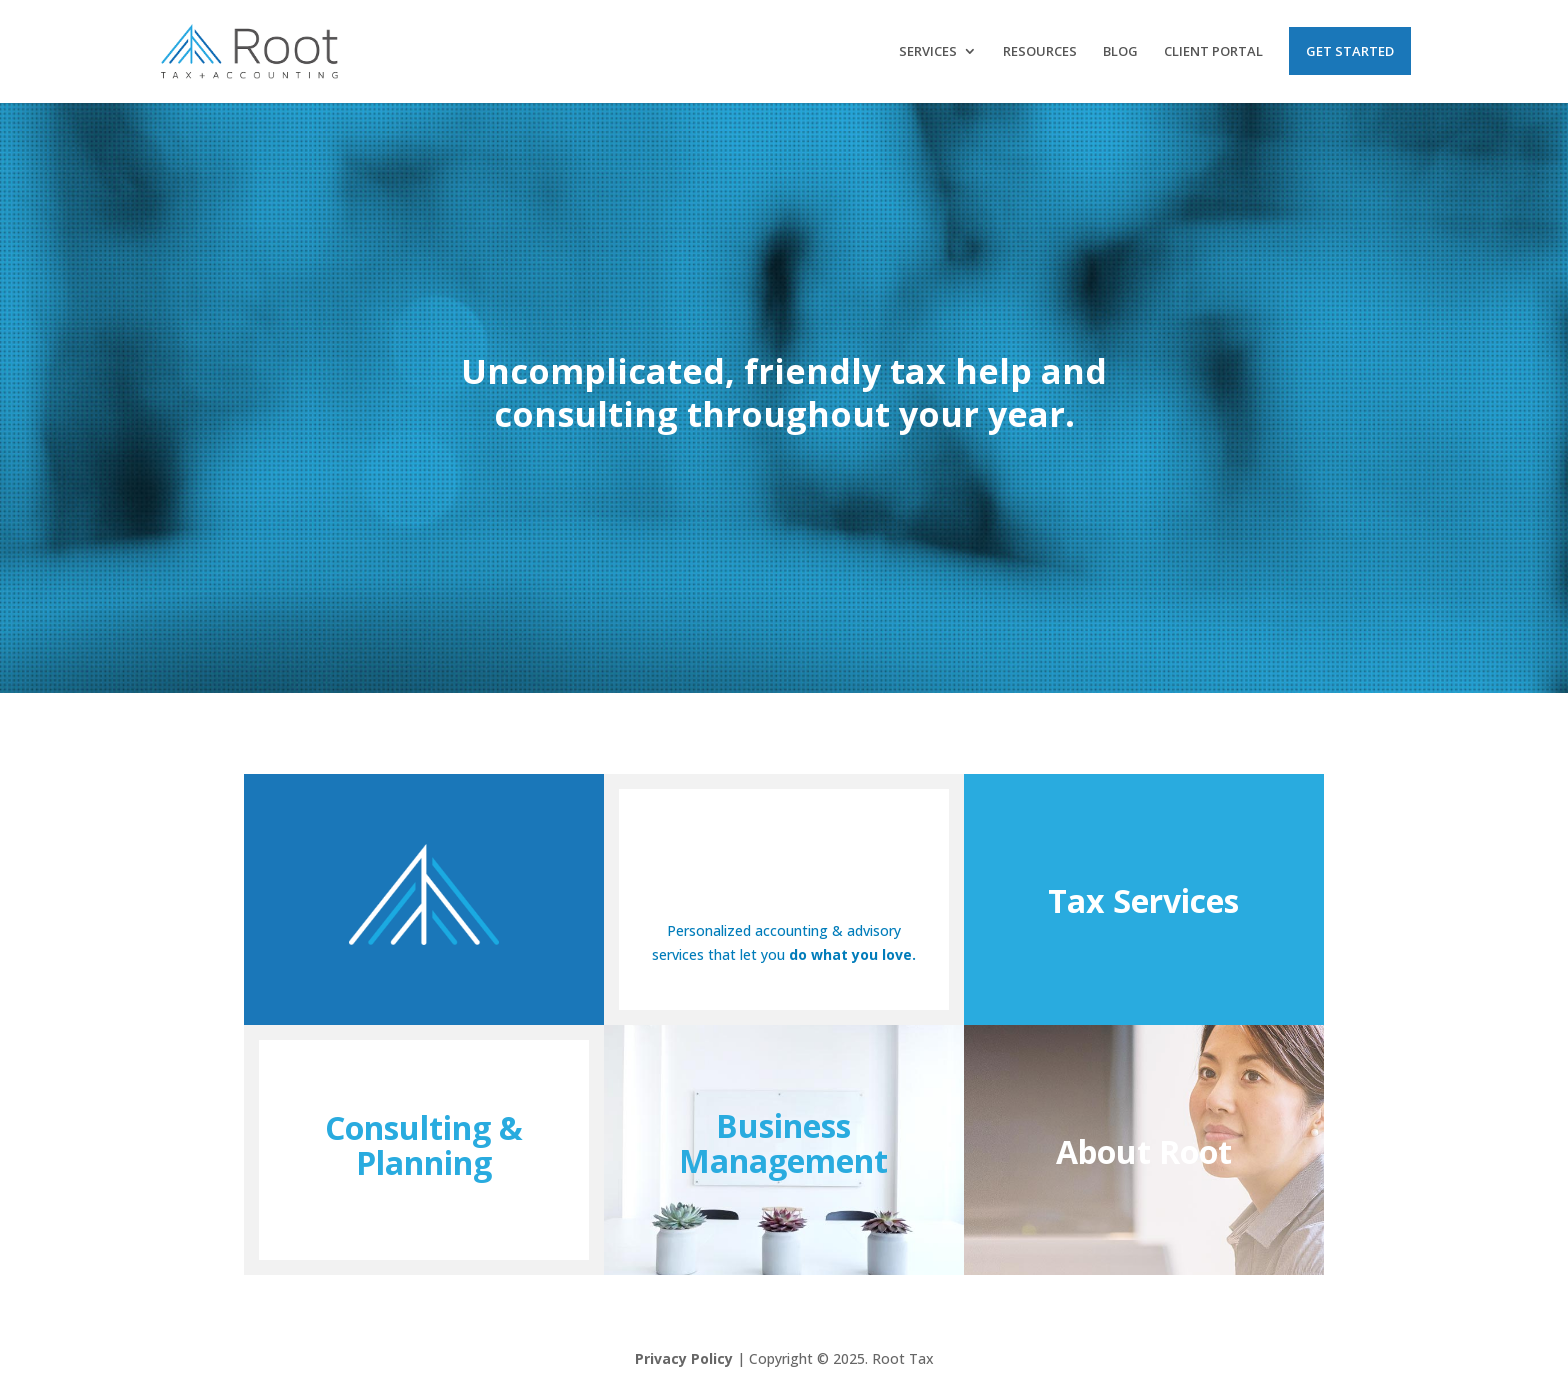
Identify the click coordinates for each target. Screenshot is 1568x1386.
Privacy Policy (684, 1358)
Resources (1040, 52)
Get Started (1350, 51)
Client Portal (1213, 52)
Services (928, 52)
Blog (1120, 52)
